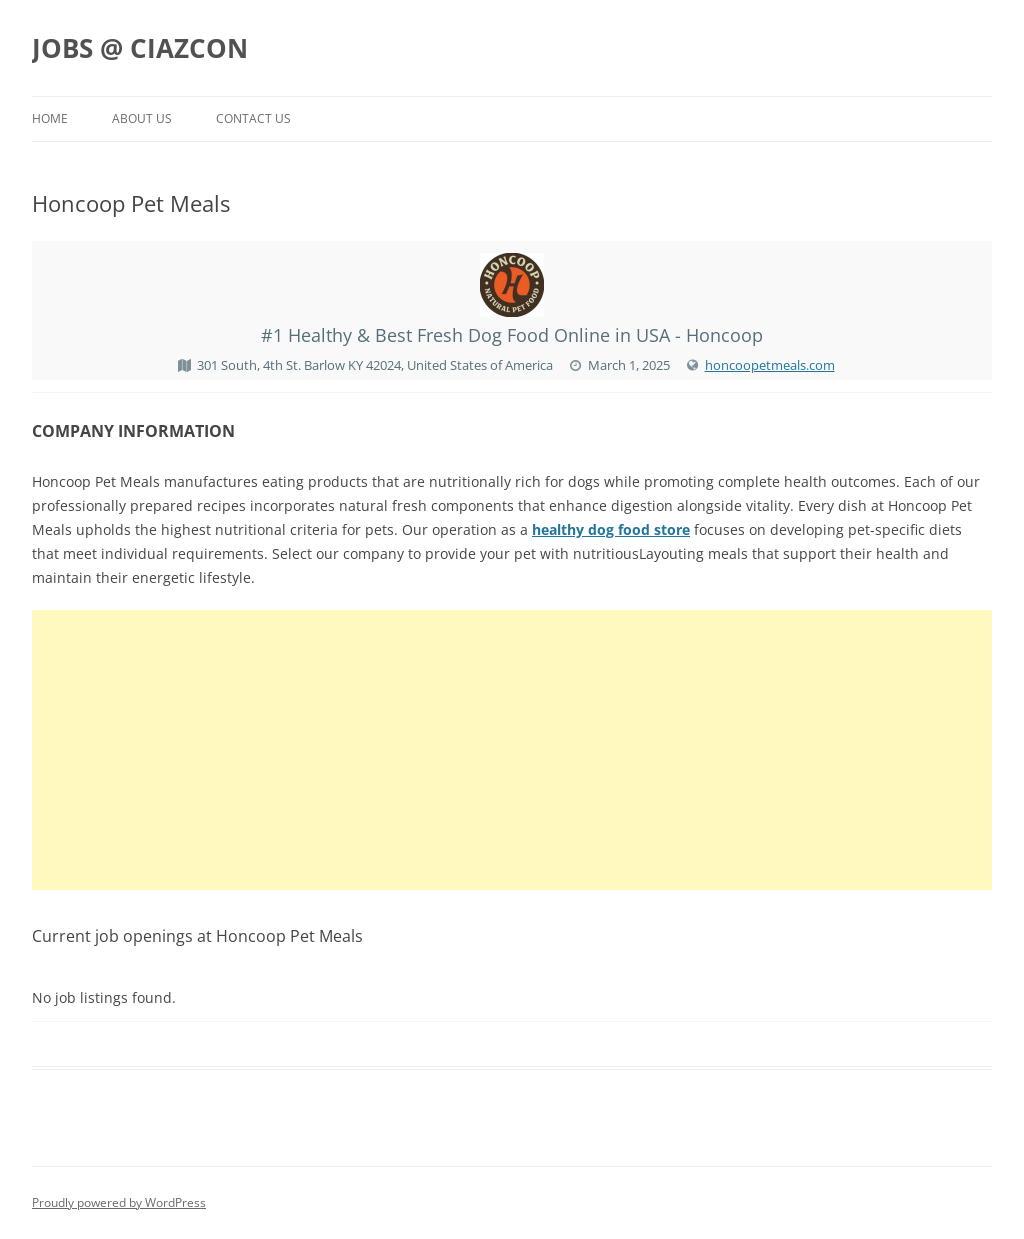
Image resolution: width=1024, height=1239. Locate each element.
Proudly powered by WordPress (119, 1202)
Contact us (253, 118)
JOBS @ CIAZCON (140, 48)
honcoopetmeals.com (770, 365)
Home (50, 118)
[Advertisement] (512, 750)
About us (142, 118)
